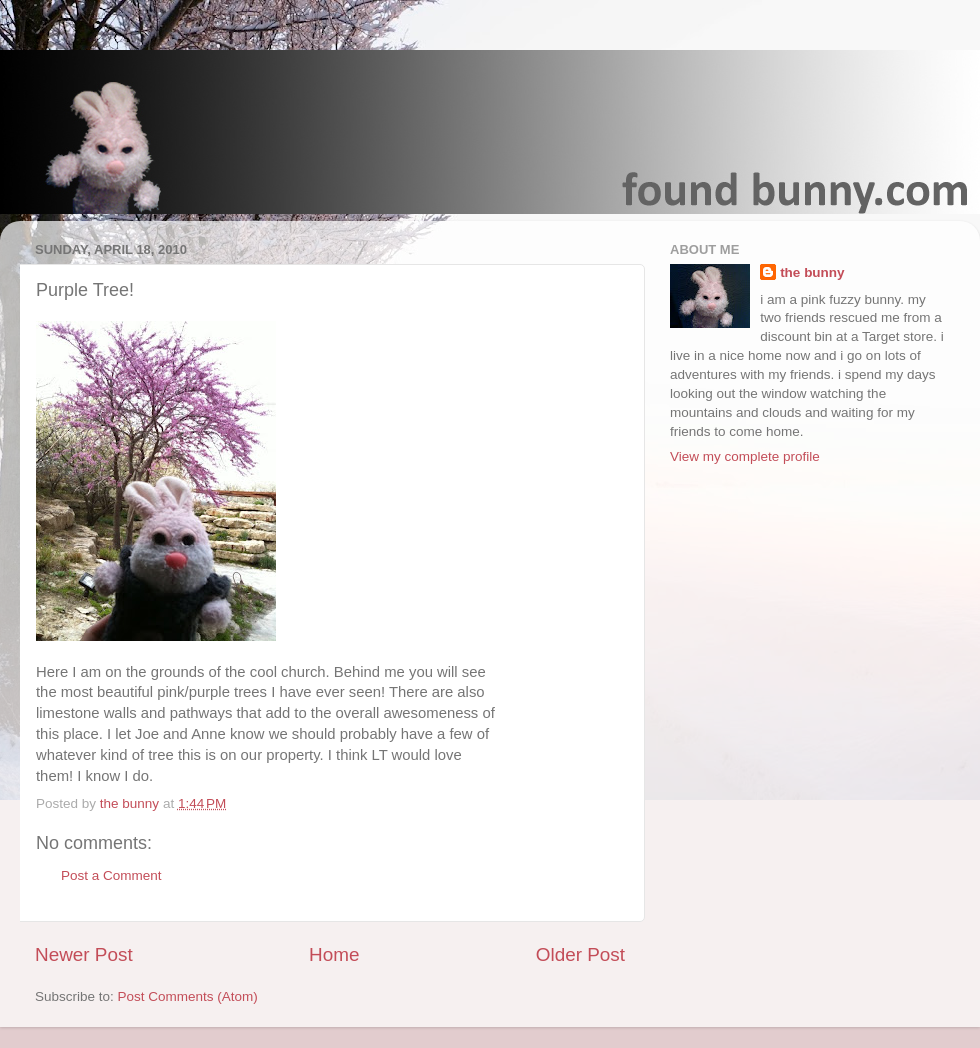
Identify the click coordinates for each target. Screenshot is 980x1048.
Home (334, 954)
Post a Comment (111, 875)
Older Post (580, 954)
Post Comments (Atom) (188, 996)
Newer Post (84, 954)
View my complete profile (745, 456)
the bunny (812, 272)
